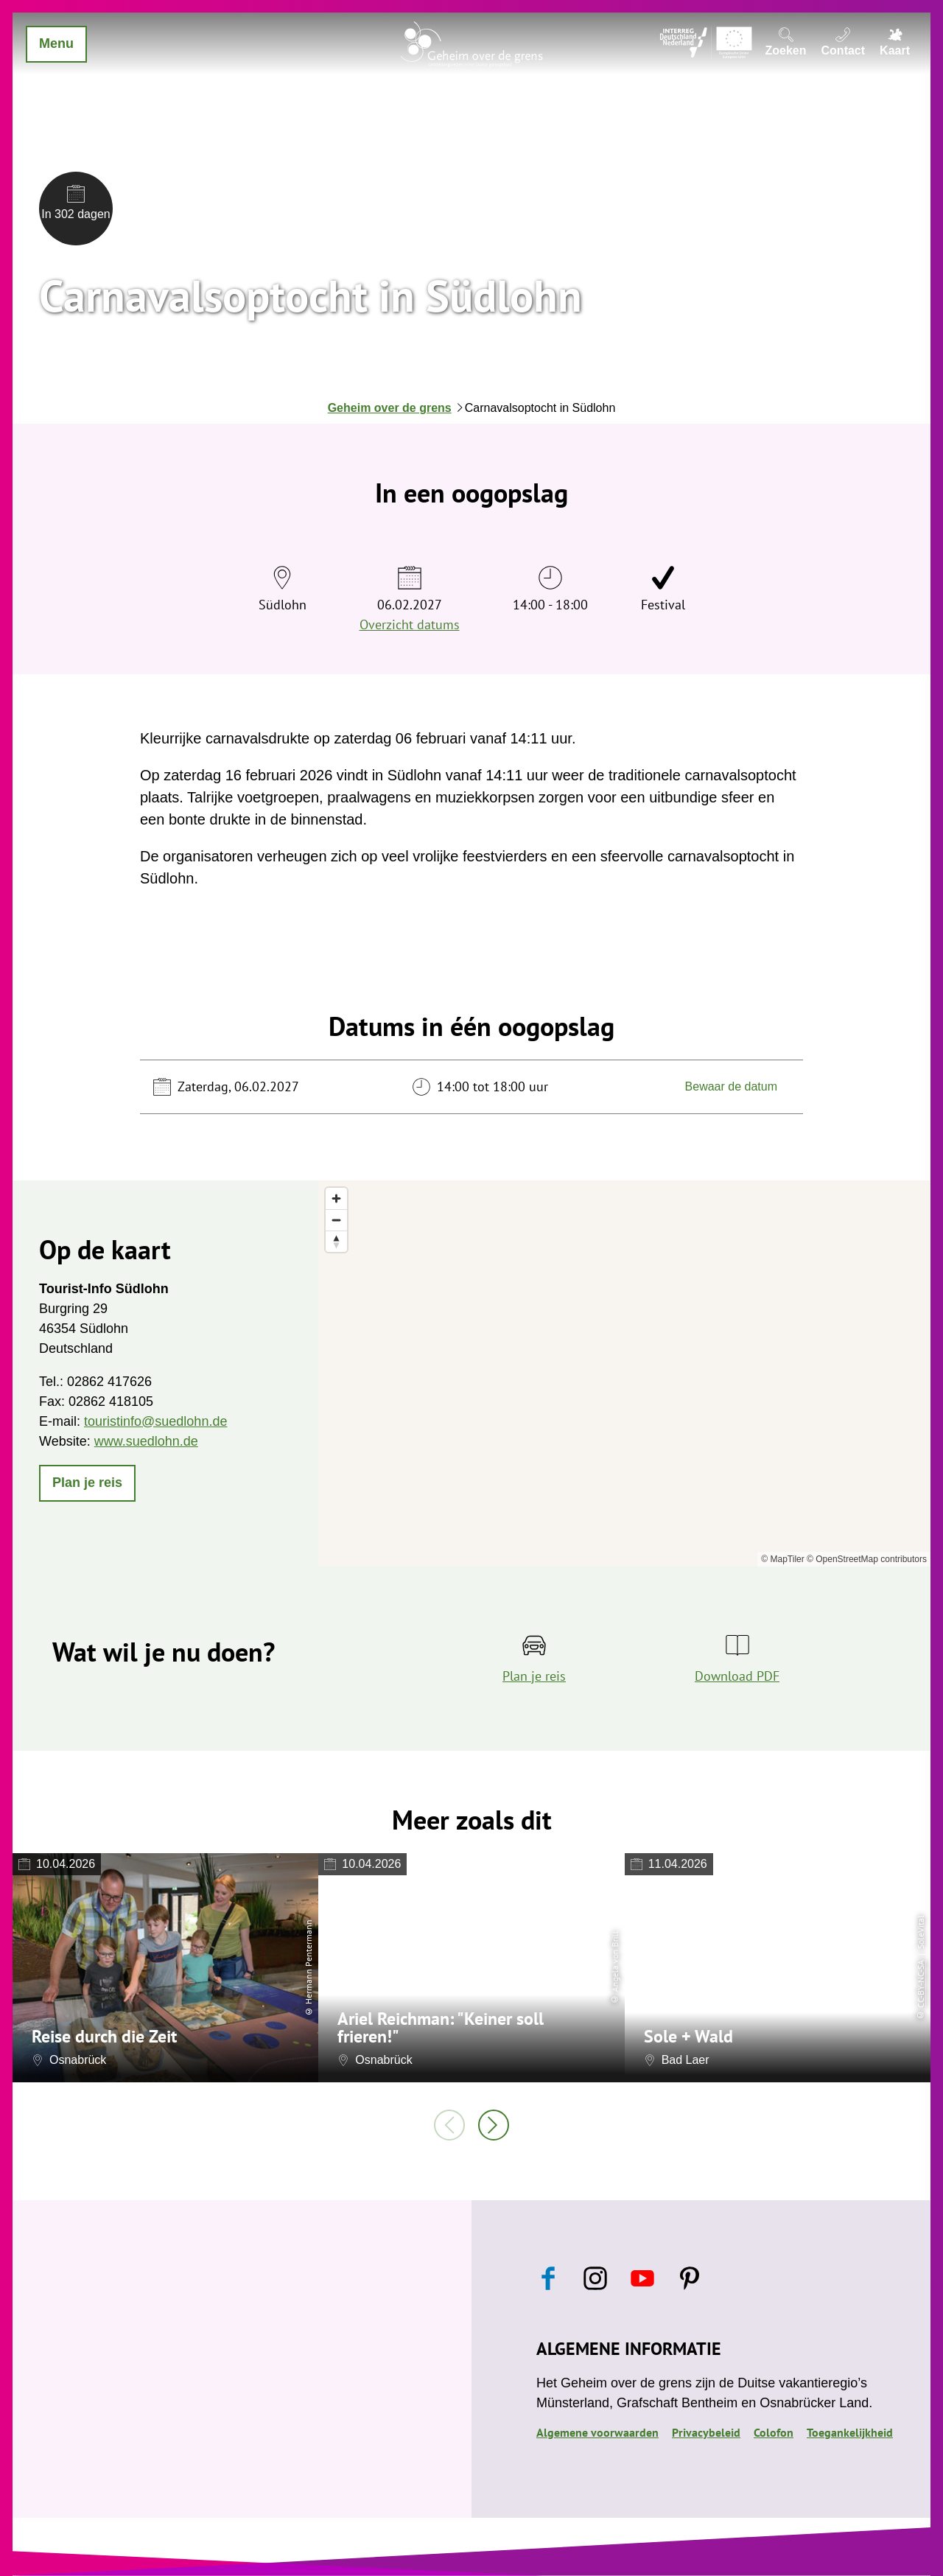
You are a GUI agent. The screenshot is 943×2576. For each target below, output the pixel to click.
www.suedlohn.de (146, 1441)
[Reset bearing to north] (336, 1241)
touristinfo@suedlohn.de (155, 1421)
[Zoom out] (336, 1220)
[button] (87, 1483)
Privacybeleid (706, 2432)
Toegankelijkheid (850, 2432)
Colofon (773, 2432)
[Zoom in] (336, 1198)
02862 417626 (109, 1381)
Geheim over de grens (390, 408)
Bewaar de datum (731, 1086)
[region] (624, 1373)
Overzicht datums (410, 624)
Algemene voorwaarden (597, 2432)
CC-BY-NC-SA (920, 1984)
